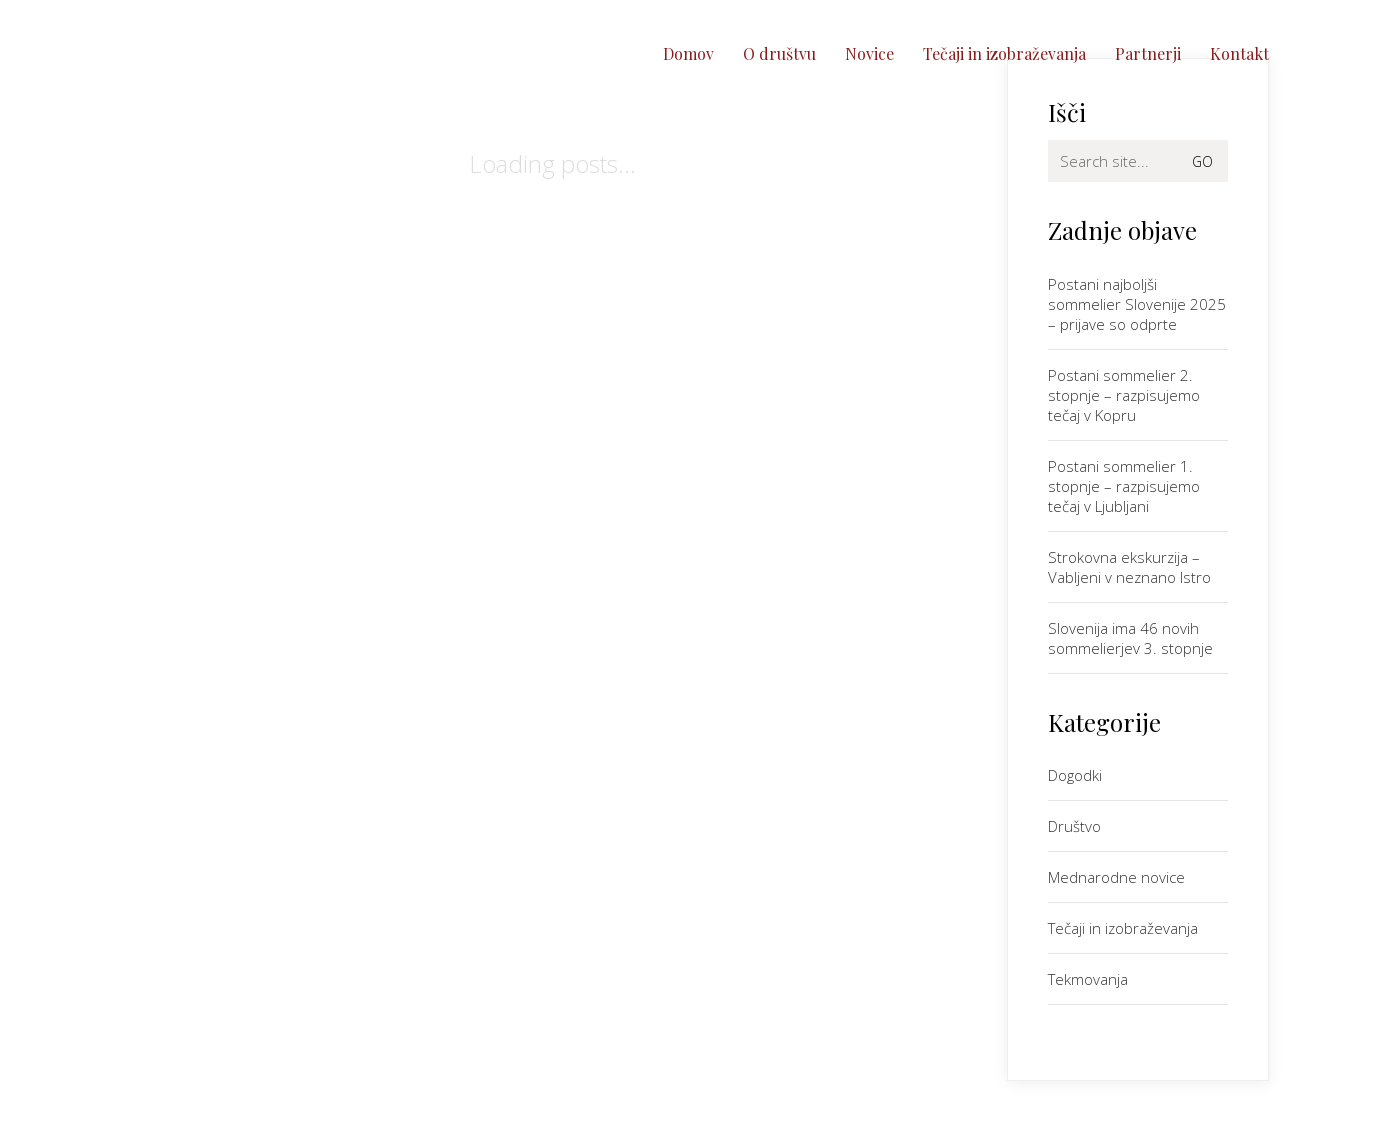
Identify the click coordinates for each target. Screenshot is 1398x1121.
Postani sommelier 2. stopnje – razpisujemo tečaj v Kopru (1124, 395)
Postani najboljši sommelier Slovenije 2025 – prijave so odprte (1137, 304)
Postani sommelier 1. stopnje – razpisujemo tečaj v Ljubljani (1124, 486)
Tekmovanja (1088, 979)
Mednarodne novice (1116, 877)
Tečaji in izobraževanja (1123, 928)
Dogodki (1075, 775)
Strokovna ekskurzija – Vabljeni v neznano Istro (1129, 567)
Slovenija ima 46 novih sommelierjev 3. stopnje (1130, 638)
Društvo (1074, 826)
